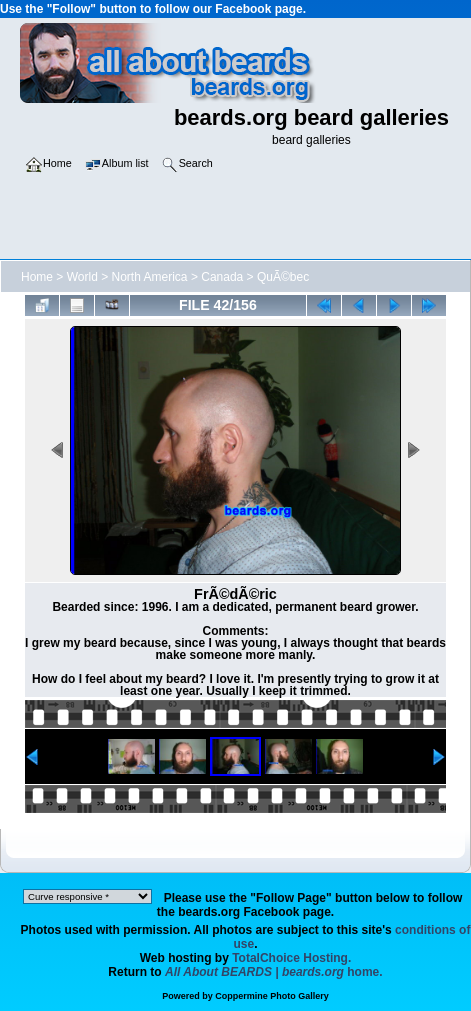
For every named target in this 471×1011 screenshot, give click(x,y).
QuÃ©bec (283, 277)
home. (274, 972)
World (82, 277)
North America (150, 277)
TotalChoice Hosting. (291, 958)
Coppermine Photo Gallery (272, 996)
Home (37, 277)
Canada (222, 277)
